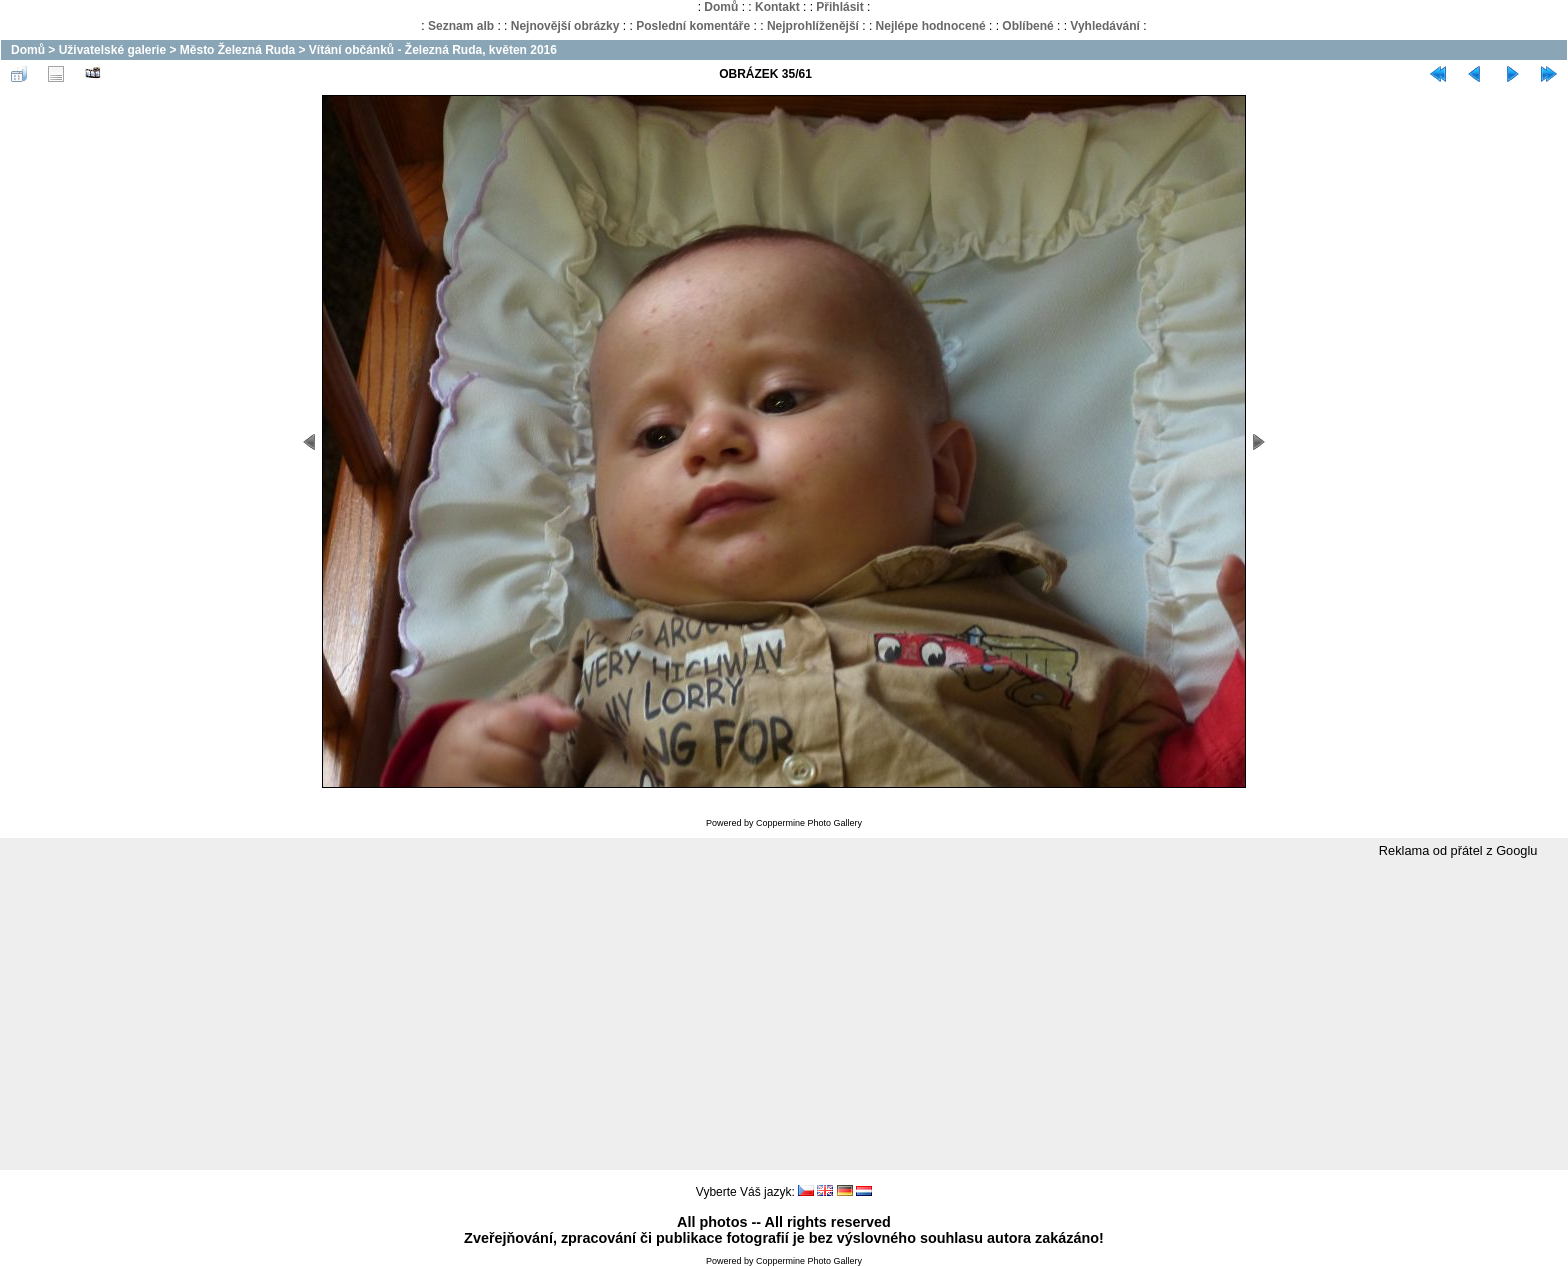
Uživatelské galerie (112, 50)
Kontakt (777, 7)
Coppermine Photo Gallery (809, 823)
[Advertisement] (784, 1015)
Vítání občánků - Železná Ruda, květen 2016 (433, 50)
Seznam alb (461, 26)
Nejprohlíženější (813, 26)
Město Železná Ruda (237, 50)
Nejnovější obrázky (565, 26)
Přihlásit (839, 7)
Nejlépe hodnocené (931, 26)
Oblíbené (1027, 26)
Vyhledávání (1105, 26)
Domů (721, 7)
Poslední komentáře (693, 26)
